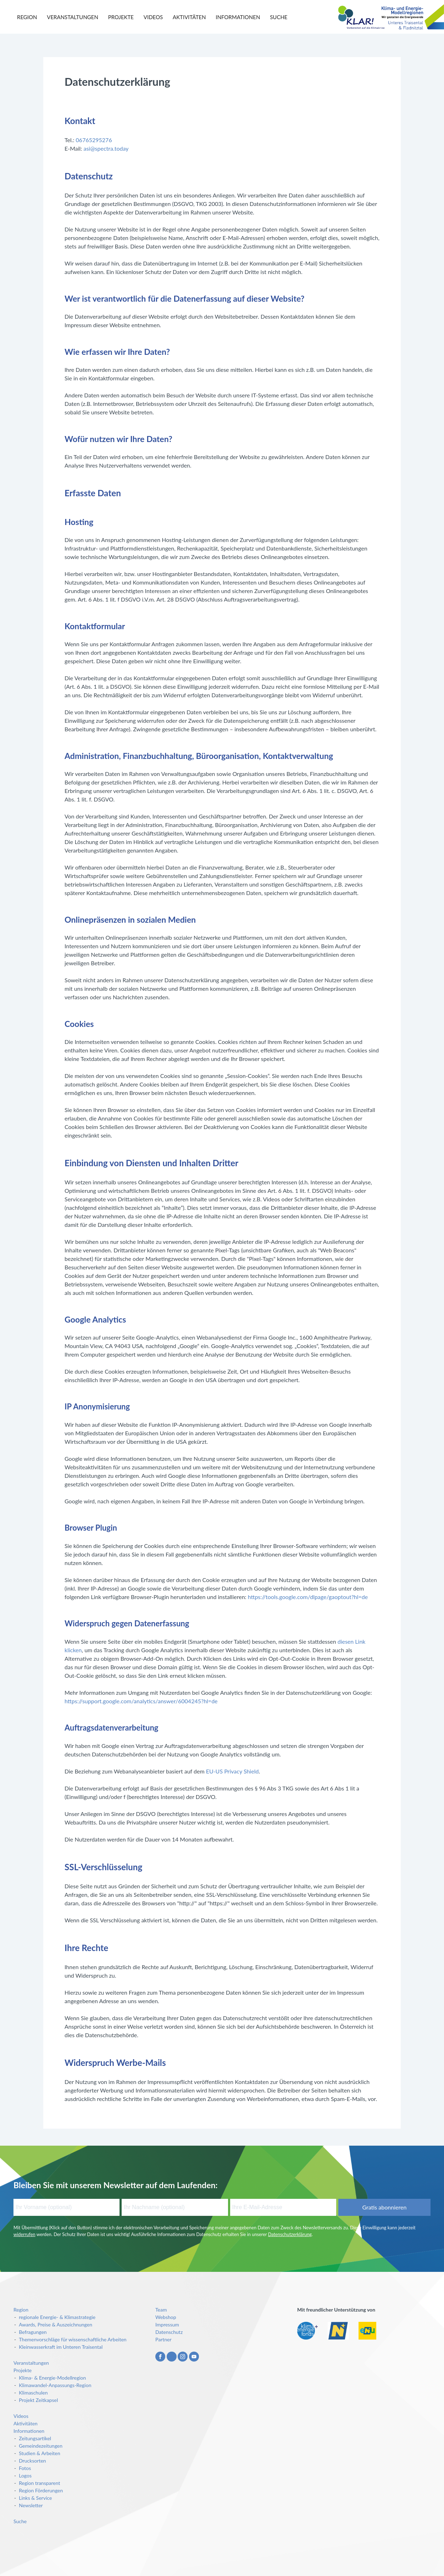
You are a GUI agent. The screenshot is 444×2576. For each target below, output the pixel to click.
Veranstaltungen (72, 17)
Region (27, 17)
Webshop (165, 2317)
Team (161, 2310)
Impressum (167, 2324)
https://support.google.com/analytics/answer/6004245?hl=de (141, 1701)
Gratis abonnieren (384, 2207)
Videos (153, 17)
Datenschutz (169, 2332)
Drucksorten (32, 2461)
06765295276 (94, 139)
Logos (25, 2475)
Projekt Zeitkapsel (38, 2400)
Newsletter (31, 2505)
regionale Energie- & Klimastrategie (57, 2317)
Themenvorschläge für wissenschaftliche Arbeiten (72, 2339)
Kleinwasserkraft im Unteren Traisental (60, 2347)
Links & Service (35, 2498)
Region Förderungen (41, 2490)
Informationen (238, 17)
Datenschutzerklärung (290, 2234)
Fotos (25, 2468)
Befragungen (32, 2332)
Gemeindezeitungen (40, 2446)
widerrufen (24, 2234)
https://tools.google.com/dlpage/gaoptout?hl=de (308, 1596)
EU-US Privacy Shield (232, 1771)
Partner (163, 2339)
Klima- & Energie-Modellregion (52, 2378)
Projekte (121, 17)
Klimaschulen (33, 2393)
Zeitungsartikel (35, 2438)
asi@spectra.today (105, 148)
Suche (278, 17)
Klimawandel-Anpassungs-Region (55, 2385)
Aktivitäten (189, 17)
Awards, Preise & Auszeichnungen (55, 2324)
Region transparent (39, 2483)
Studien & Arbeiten (39, 2453)
